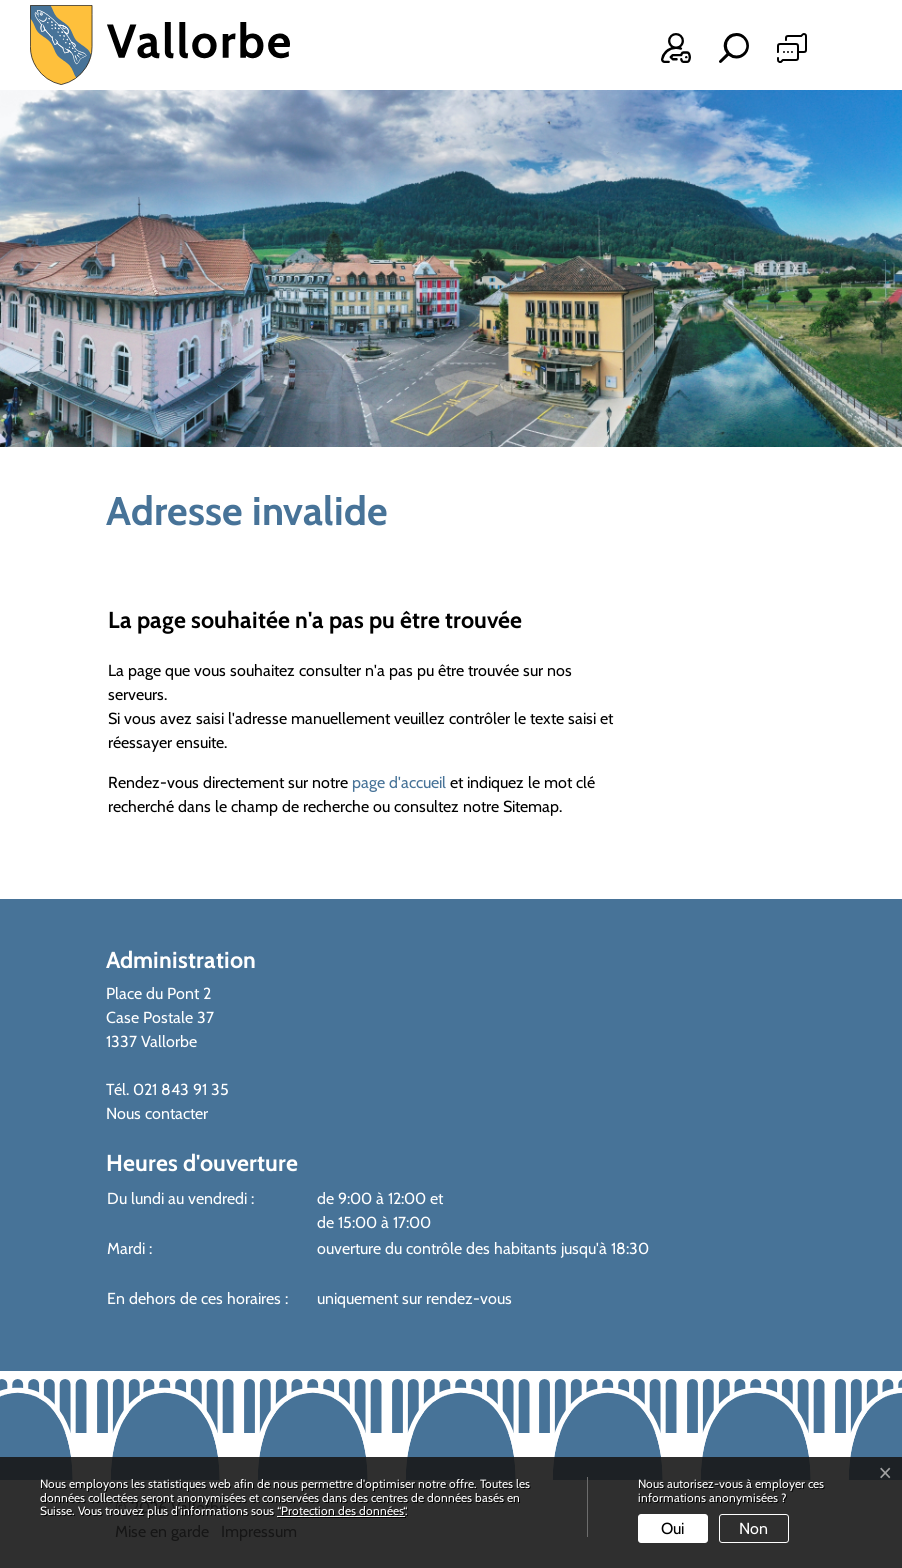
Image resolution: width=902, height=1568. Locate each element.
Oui (672, 1528)
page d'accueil (399, 782)
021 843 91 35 (181, 1089)
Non (753, 1528)
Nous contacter (157, 1113)
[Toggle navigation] (844, 52)
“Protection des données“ (341, 1510)
